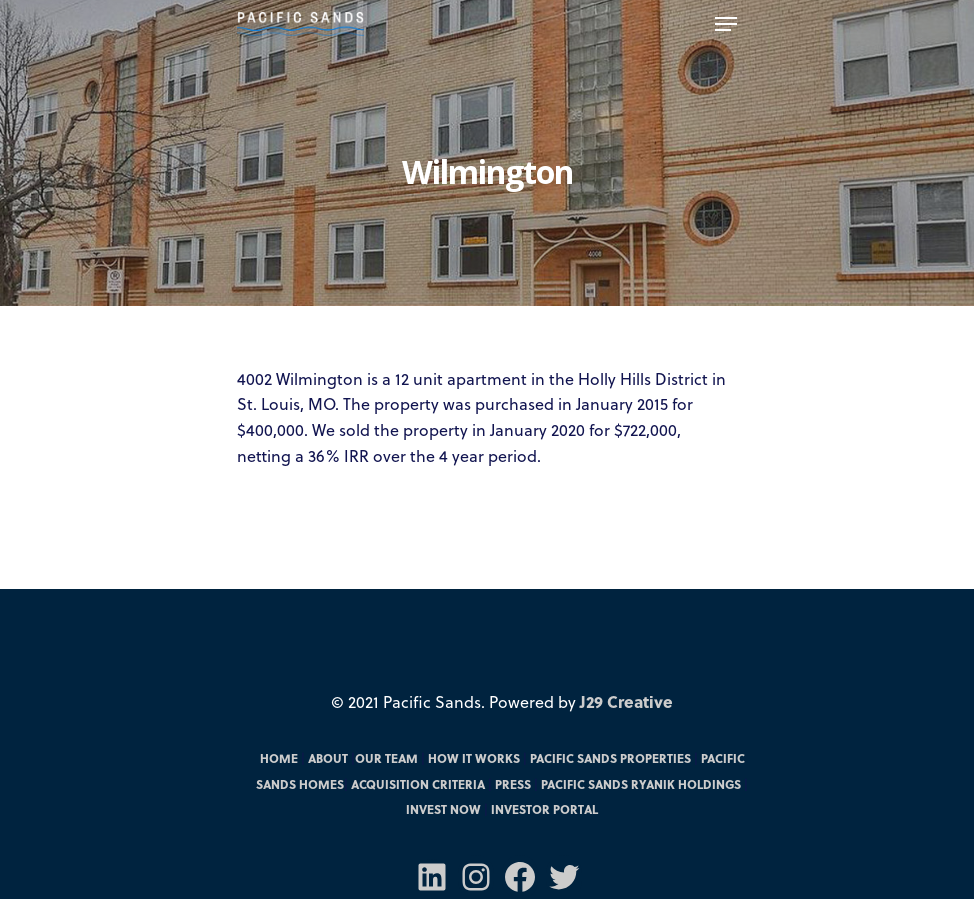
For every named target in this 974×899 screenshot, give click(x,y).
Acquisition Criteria (418, 784)
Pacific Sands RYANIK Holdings (641, 784)
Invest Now (443, 809)
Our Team (386, 758)
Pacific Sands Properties (610, 758)
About (328, 758)
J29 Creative (626, 701)
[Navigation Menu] (726, 24)
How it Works (474, 758)
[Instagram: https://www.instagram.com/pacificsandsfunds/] (476, 877)
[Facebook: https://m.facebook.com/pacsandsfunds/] (520, 877)
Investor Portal (544, 809)
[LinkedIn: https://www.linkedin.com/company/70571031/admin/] (432, 877)
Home (279, 758)
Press (513, 784)
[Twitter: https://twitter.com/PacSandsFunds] (564, 877)
